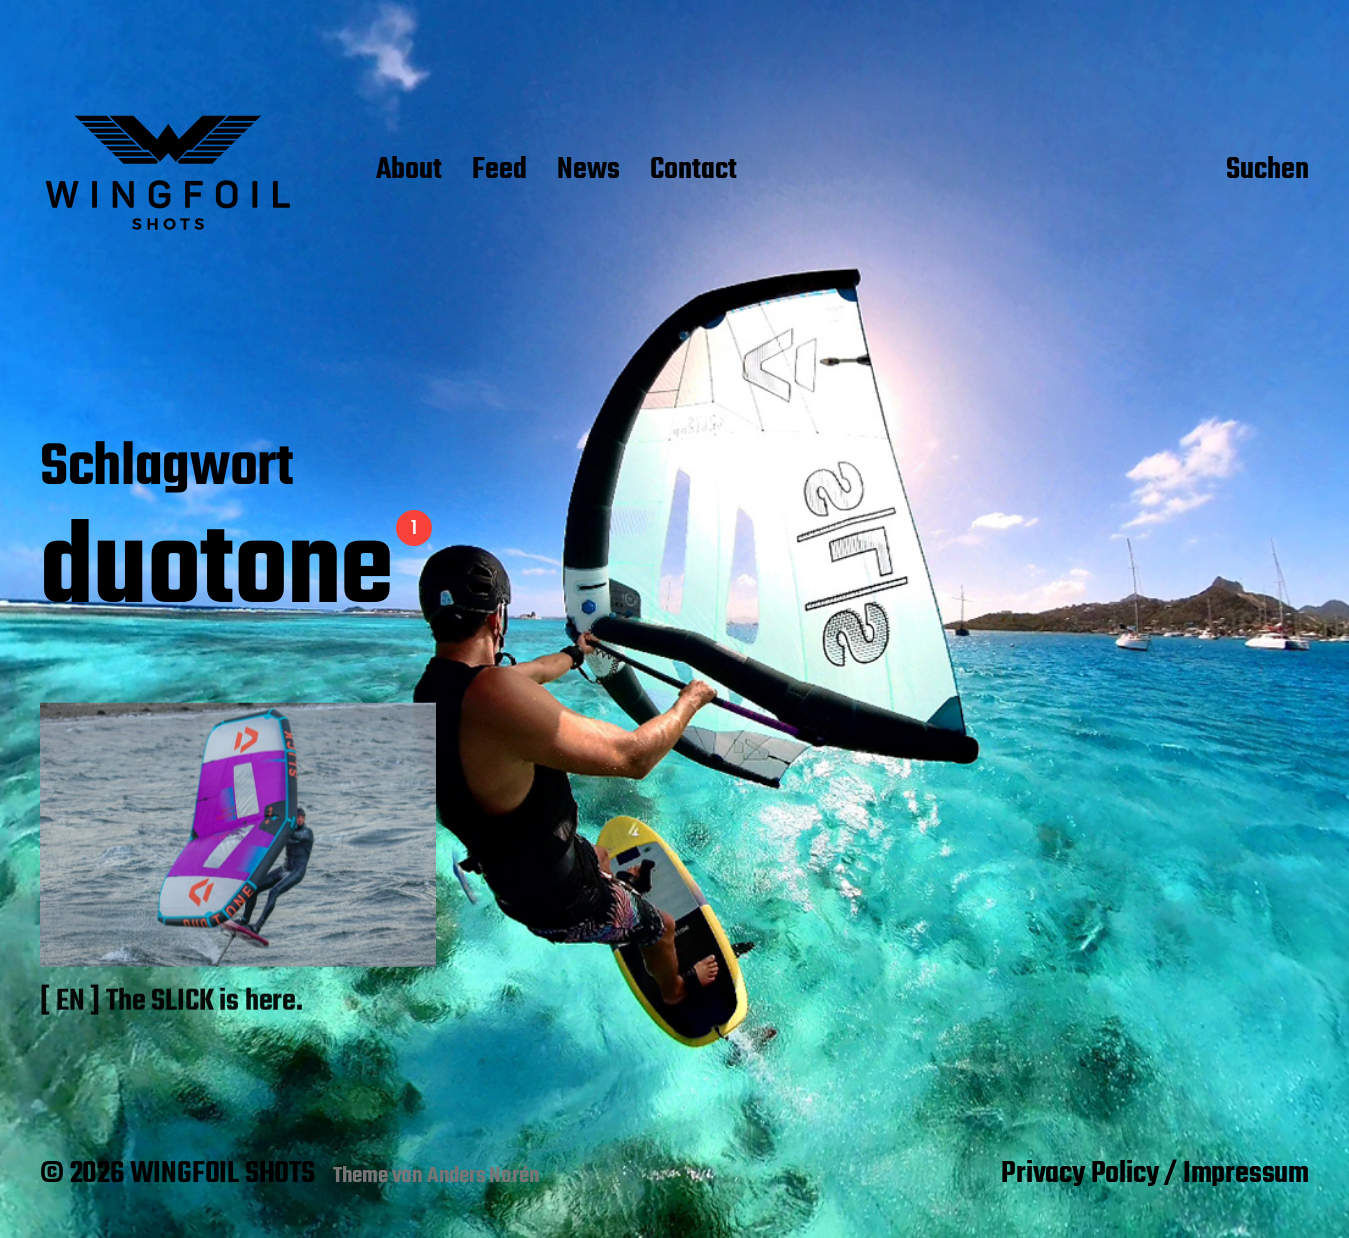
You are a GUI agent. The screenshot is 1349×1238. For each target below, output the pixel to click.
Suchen (1267, 171)
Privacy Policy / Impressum (1155, 1174)
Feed (499, 171)
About (409, 171)
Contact (693, 171)
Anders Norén (483, 1176)
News (588, 171)
